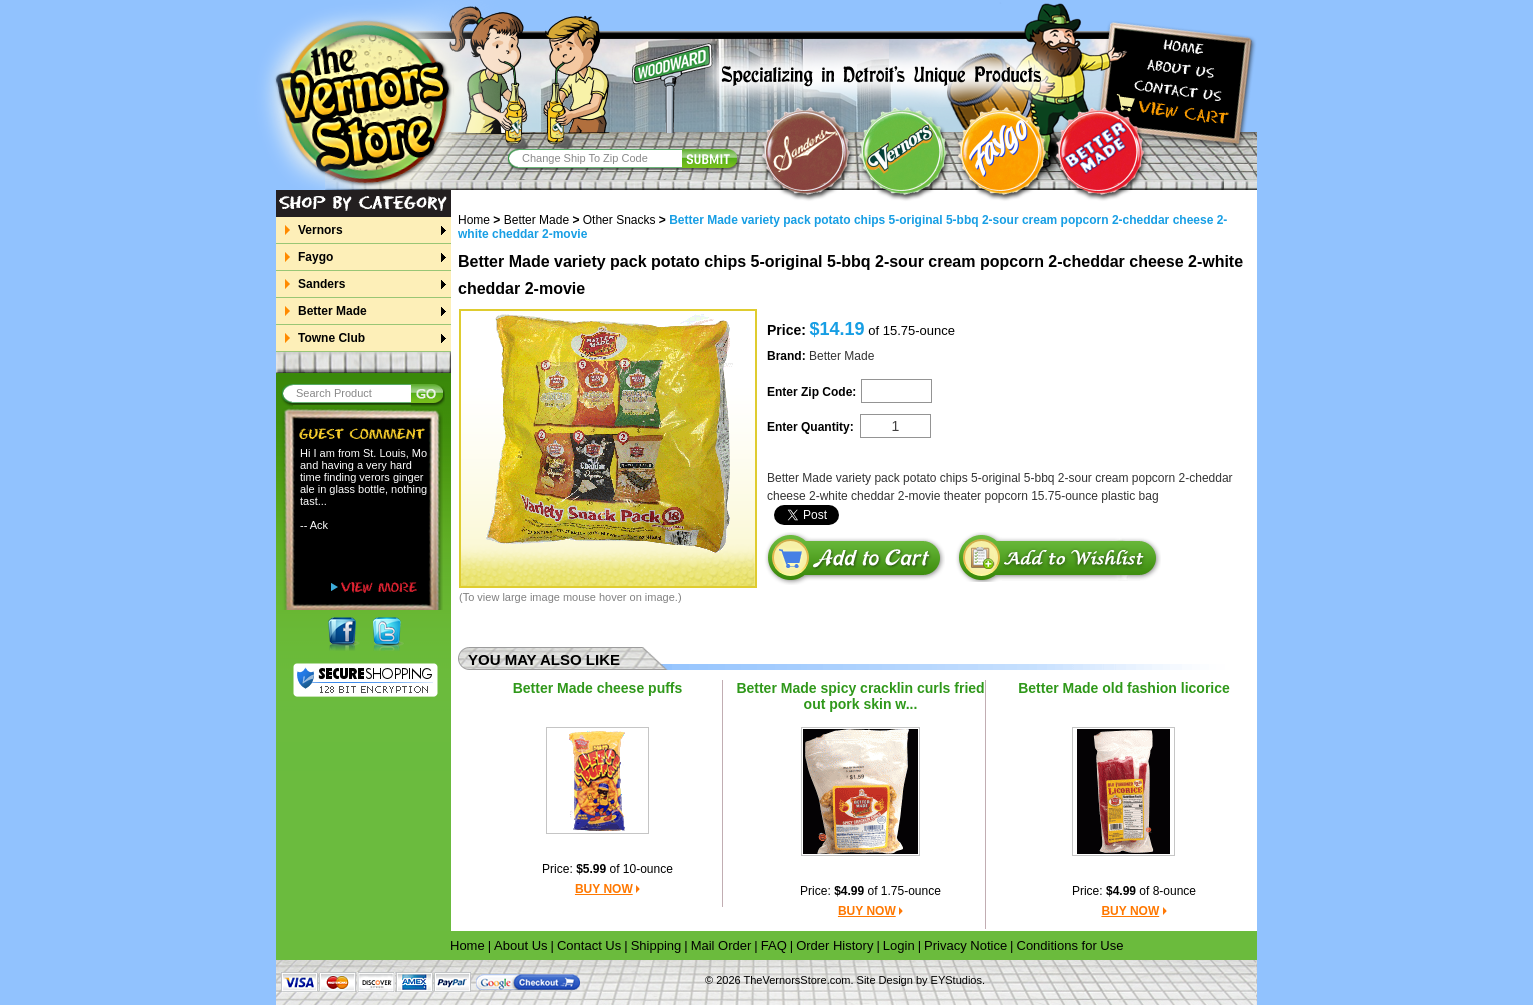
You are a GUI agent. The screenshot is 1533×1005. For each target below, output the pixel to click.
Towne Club (331, 338)
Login (899, 945)
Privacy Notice (965, 945)
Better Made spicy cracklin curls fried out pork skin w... (860, 696)
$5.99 (591, 869)
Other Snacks (619, 220)
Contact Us (589, 945)
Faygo (315, 257)
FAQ (774, 945)
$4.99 (849, 891)
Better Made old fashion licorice (1124, 688)
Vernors (320, 230)
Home (481, 220)
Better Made (332, 311)
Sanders (321, 284)
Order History (834, 945)
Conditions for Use (1070, 945)
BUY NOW (604, 889)
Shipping (656, 945)
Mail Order (721, 945)
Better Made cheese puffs (598, 688)
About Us (520, 945)
